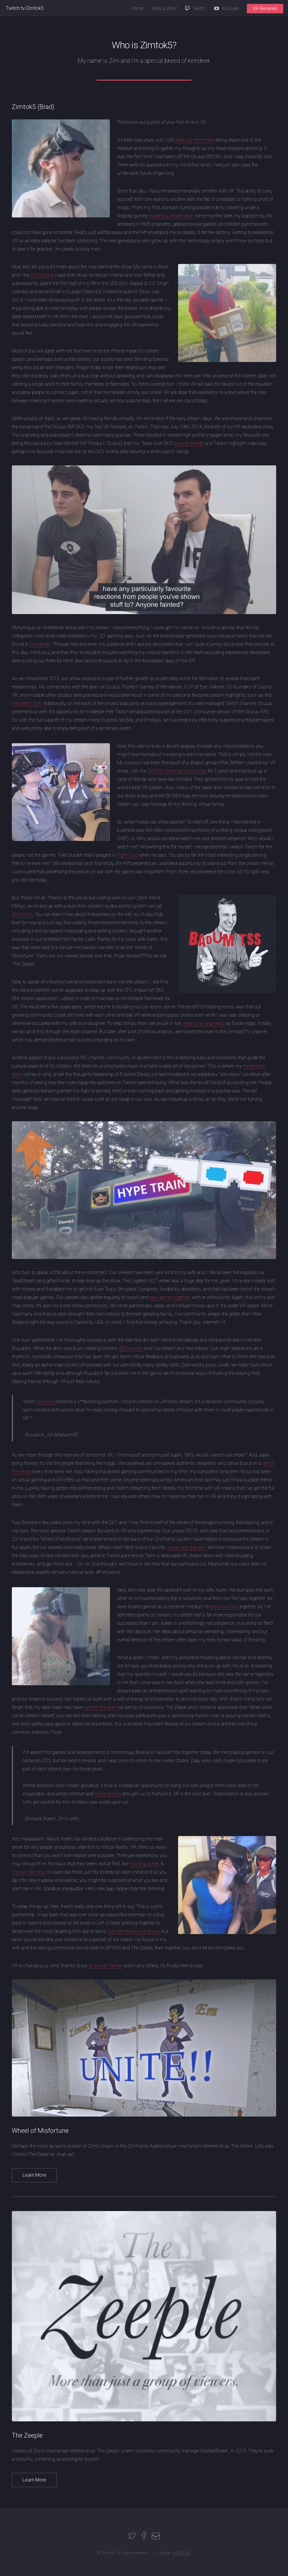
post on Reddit (189, 443)
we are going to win (186, 1547)
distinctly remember (195, 140)
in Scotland (42, 275)
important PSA (26, 703)
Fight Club (127, 855)
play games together (169, 1297)
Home (137, 8)
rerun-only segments (204, 1023)
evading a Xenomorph (171, 216)
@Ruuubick (131, 1348)
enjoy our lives (224, 1606)
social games (108, 1794)
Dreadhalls (40, 644)
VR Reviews (265, 8)
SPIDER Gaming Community (177, 771)
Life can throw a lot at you (133, 1931)
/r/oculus (46, 1401)
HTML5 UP (182, 2553)
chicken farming (28, 1872)
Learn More (34, 2175)
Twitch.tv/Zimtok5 (25, 8)
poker (153, 1864)
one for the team (101, 1707)
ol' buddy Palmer (106, 1965)
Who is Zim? (164, 8)
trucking (137, 1864)
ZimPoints (22, 914)
